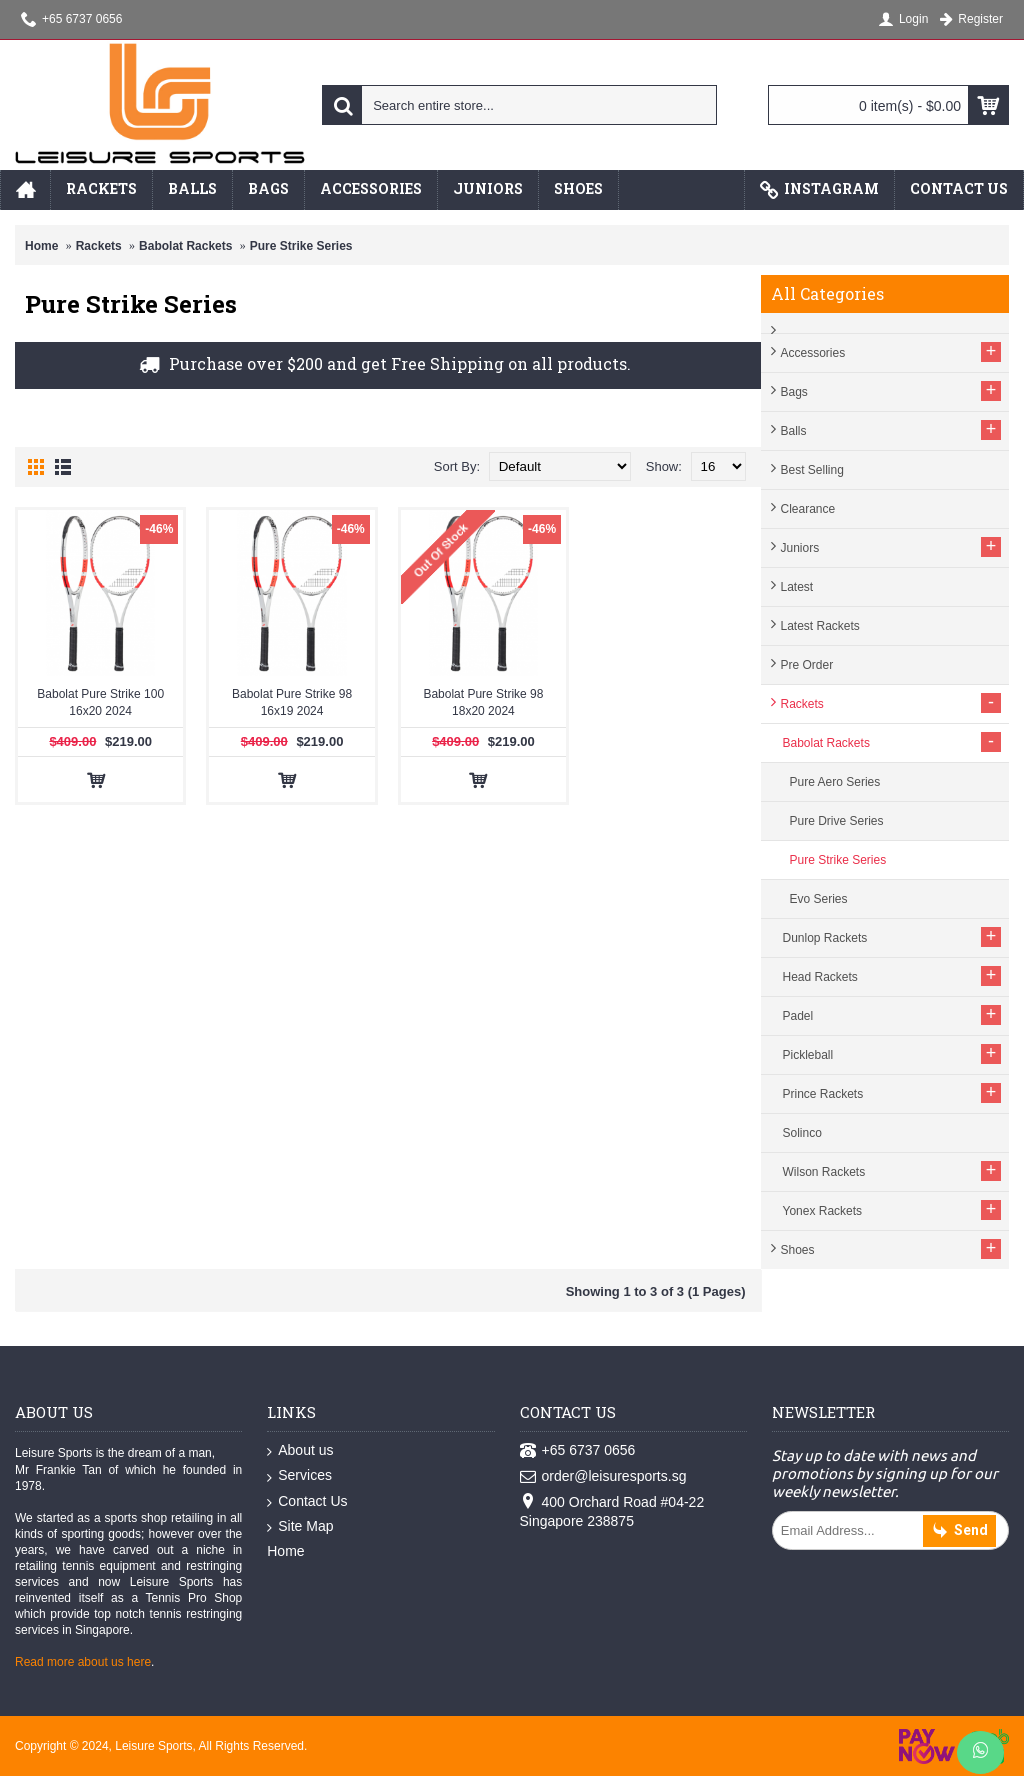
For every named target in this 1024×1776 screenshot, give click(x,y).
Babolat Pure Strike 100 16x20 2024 (100, 702)
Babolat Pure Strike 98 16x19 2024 (292, 702)
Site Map (300, 1527)
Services (299, 1476)
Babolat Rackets (185, 246)
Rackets (99, 246)
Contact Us (307, 1502)
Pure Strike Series (301, 246)
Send (959, 1531)
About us (300, 1451)
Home (41, 246)
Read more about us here (83, 1662)
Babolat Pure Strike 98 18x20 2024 (483, 702)
